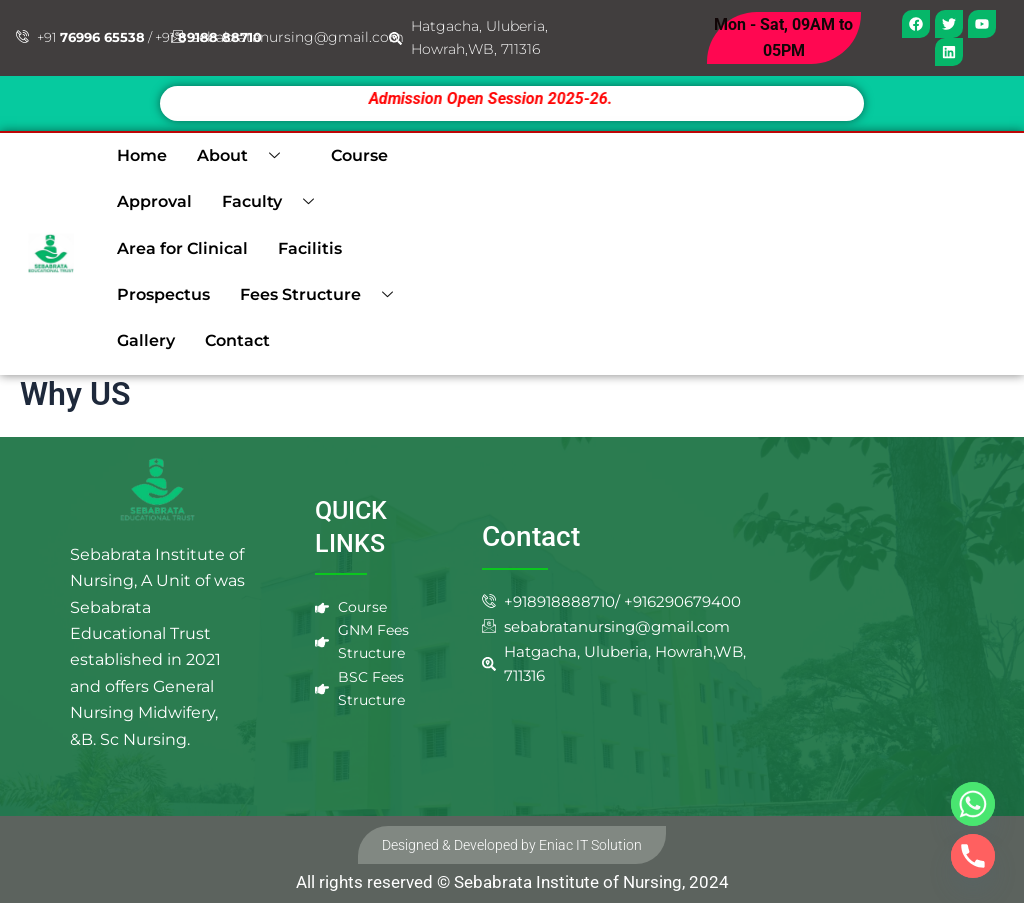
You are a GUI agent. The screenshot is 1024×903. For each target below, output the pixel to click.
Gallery (146, 340)
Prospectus (163, 294)
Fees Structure (324, 295)
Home (142, 155)
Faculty (275, 202)
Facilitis (310, 248)
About (246, 156)
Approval (154, 201)
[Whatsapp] (973, 804)
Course (359, 155)
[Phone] (973, 856)
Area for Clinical (182, 248)
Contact (237, 340)
